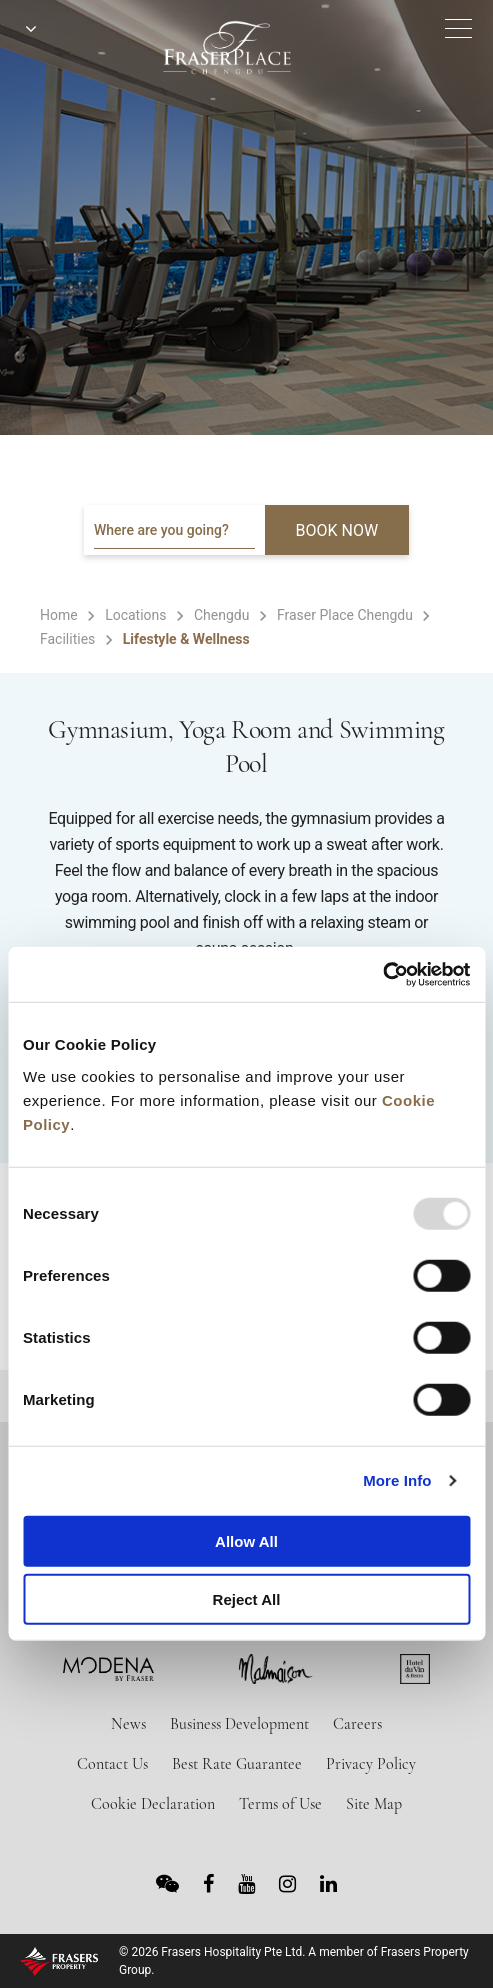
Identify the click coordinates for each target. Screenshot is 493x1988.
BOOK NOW (337, 530)
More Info (397, 1480)
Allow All (246, 1540)
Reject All (247, 1599)
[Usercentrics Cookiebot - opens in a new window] (382, 974)
